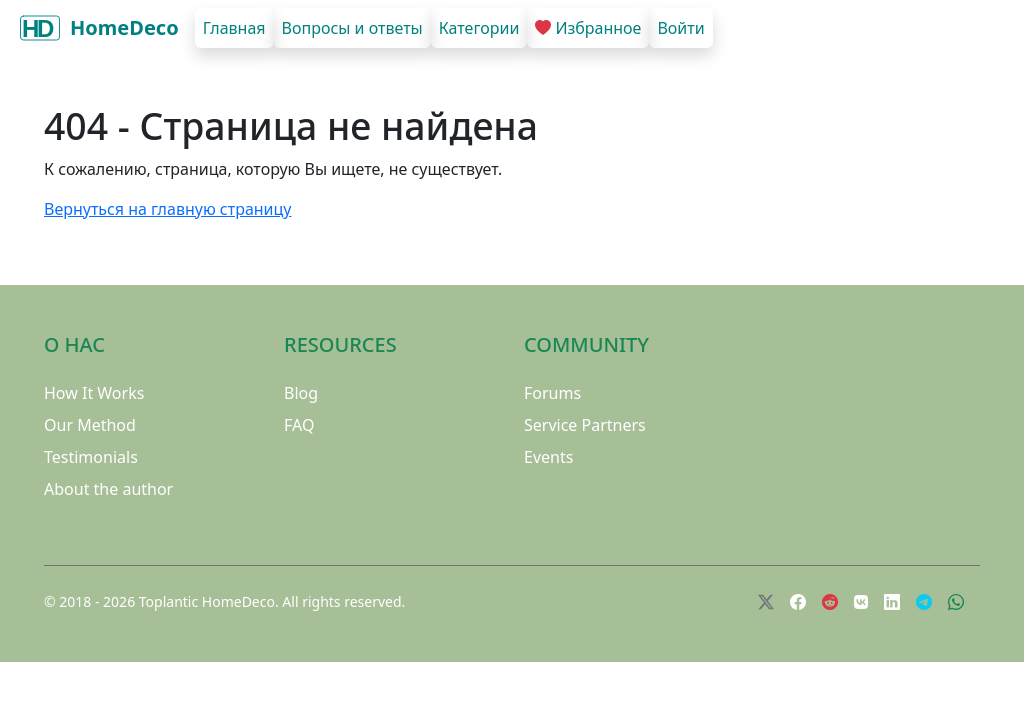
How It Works (94, 393)
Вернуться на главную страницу (167, 209)
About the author (108, 489)
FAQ (299, 425)
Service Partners (585, 425)
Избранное (588, 28)
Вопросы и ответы (352, 28)
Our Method (90, 425)
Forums (552, 393)
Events (548, 457)
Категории (479, 28)
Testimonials (91, 457)
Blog (301, 393)
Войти (680, 28)
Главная (234, 28)
